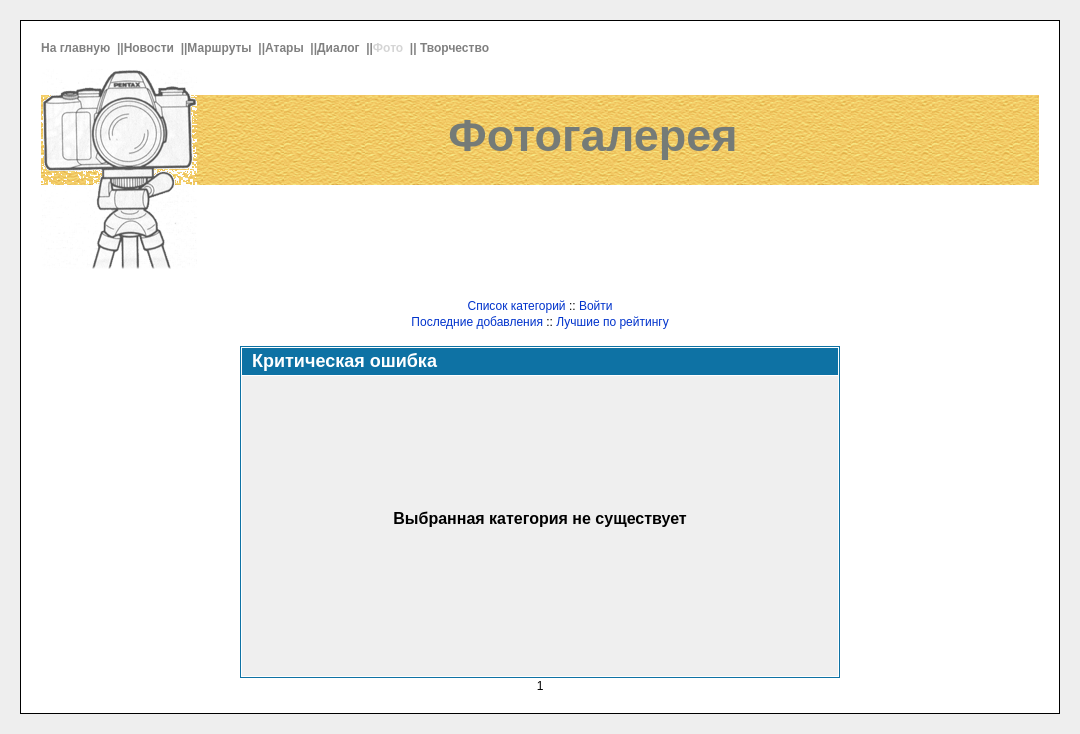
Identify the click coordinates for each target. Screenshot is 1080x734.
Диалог (340, 48)
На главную (77, 48)
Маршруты (221, 48)
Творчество (456, 48)
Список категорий (516, 306)
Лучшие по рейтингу (612, 322)
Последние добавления (477, 322)
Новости (151, 48)
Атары (286, 48)
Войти (596, 306)
